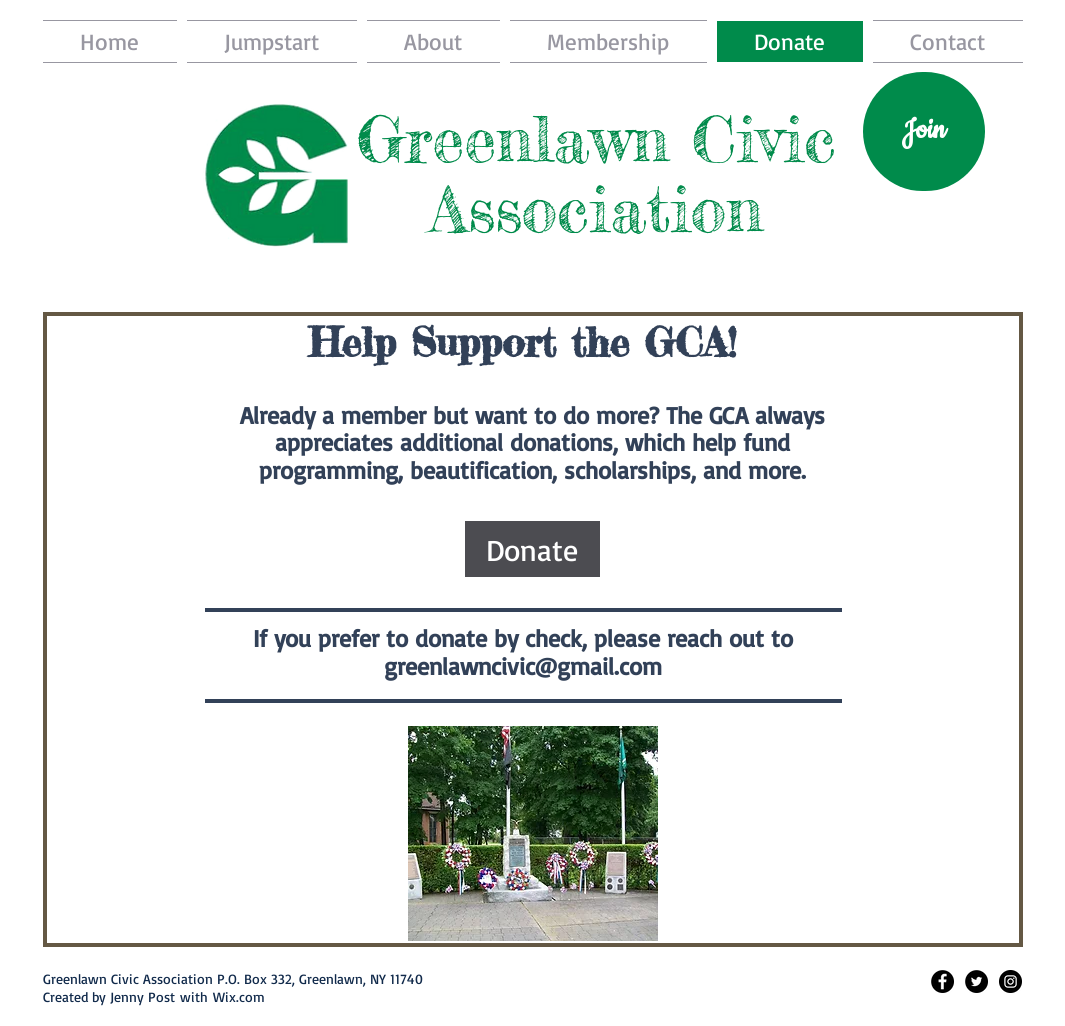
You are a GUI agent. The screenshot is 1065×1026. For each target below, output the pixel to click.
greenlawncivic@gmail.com (523, 666)
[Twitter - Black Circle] (976, 981)
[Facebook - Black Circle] (942, 981)
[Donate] (532, 549)
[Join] (924, 131)
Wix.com (239, 996)
